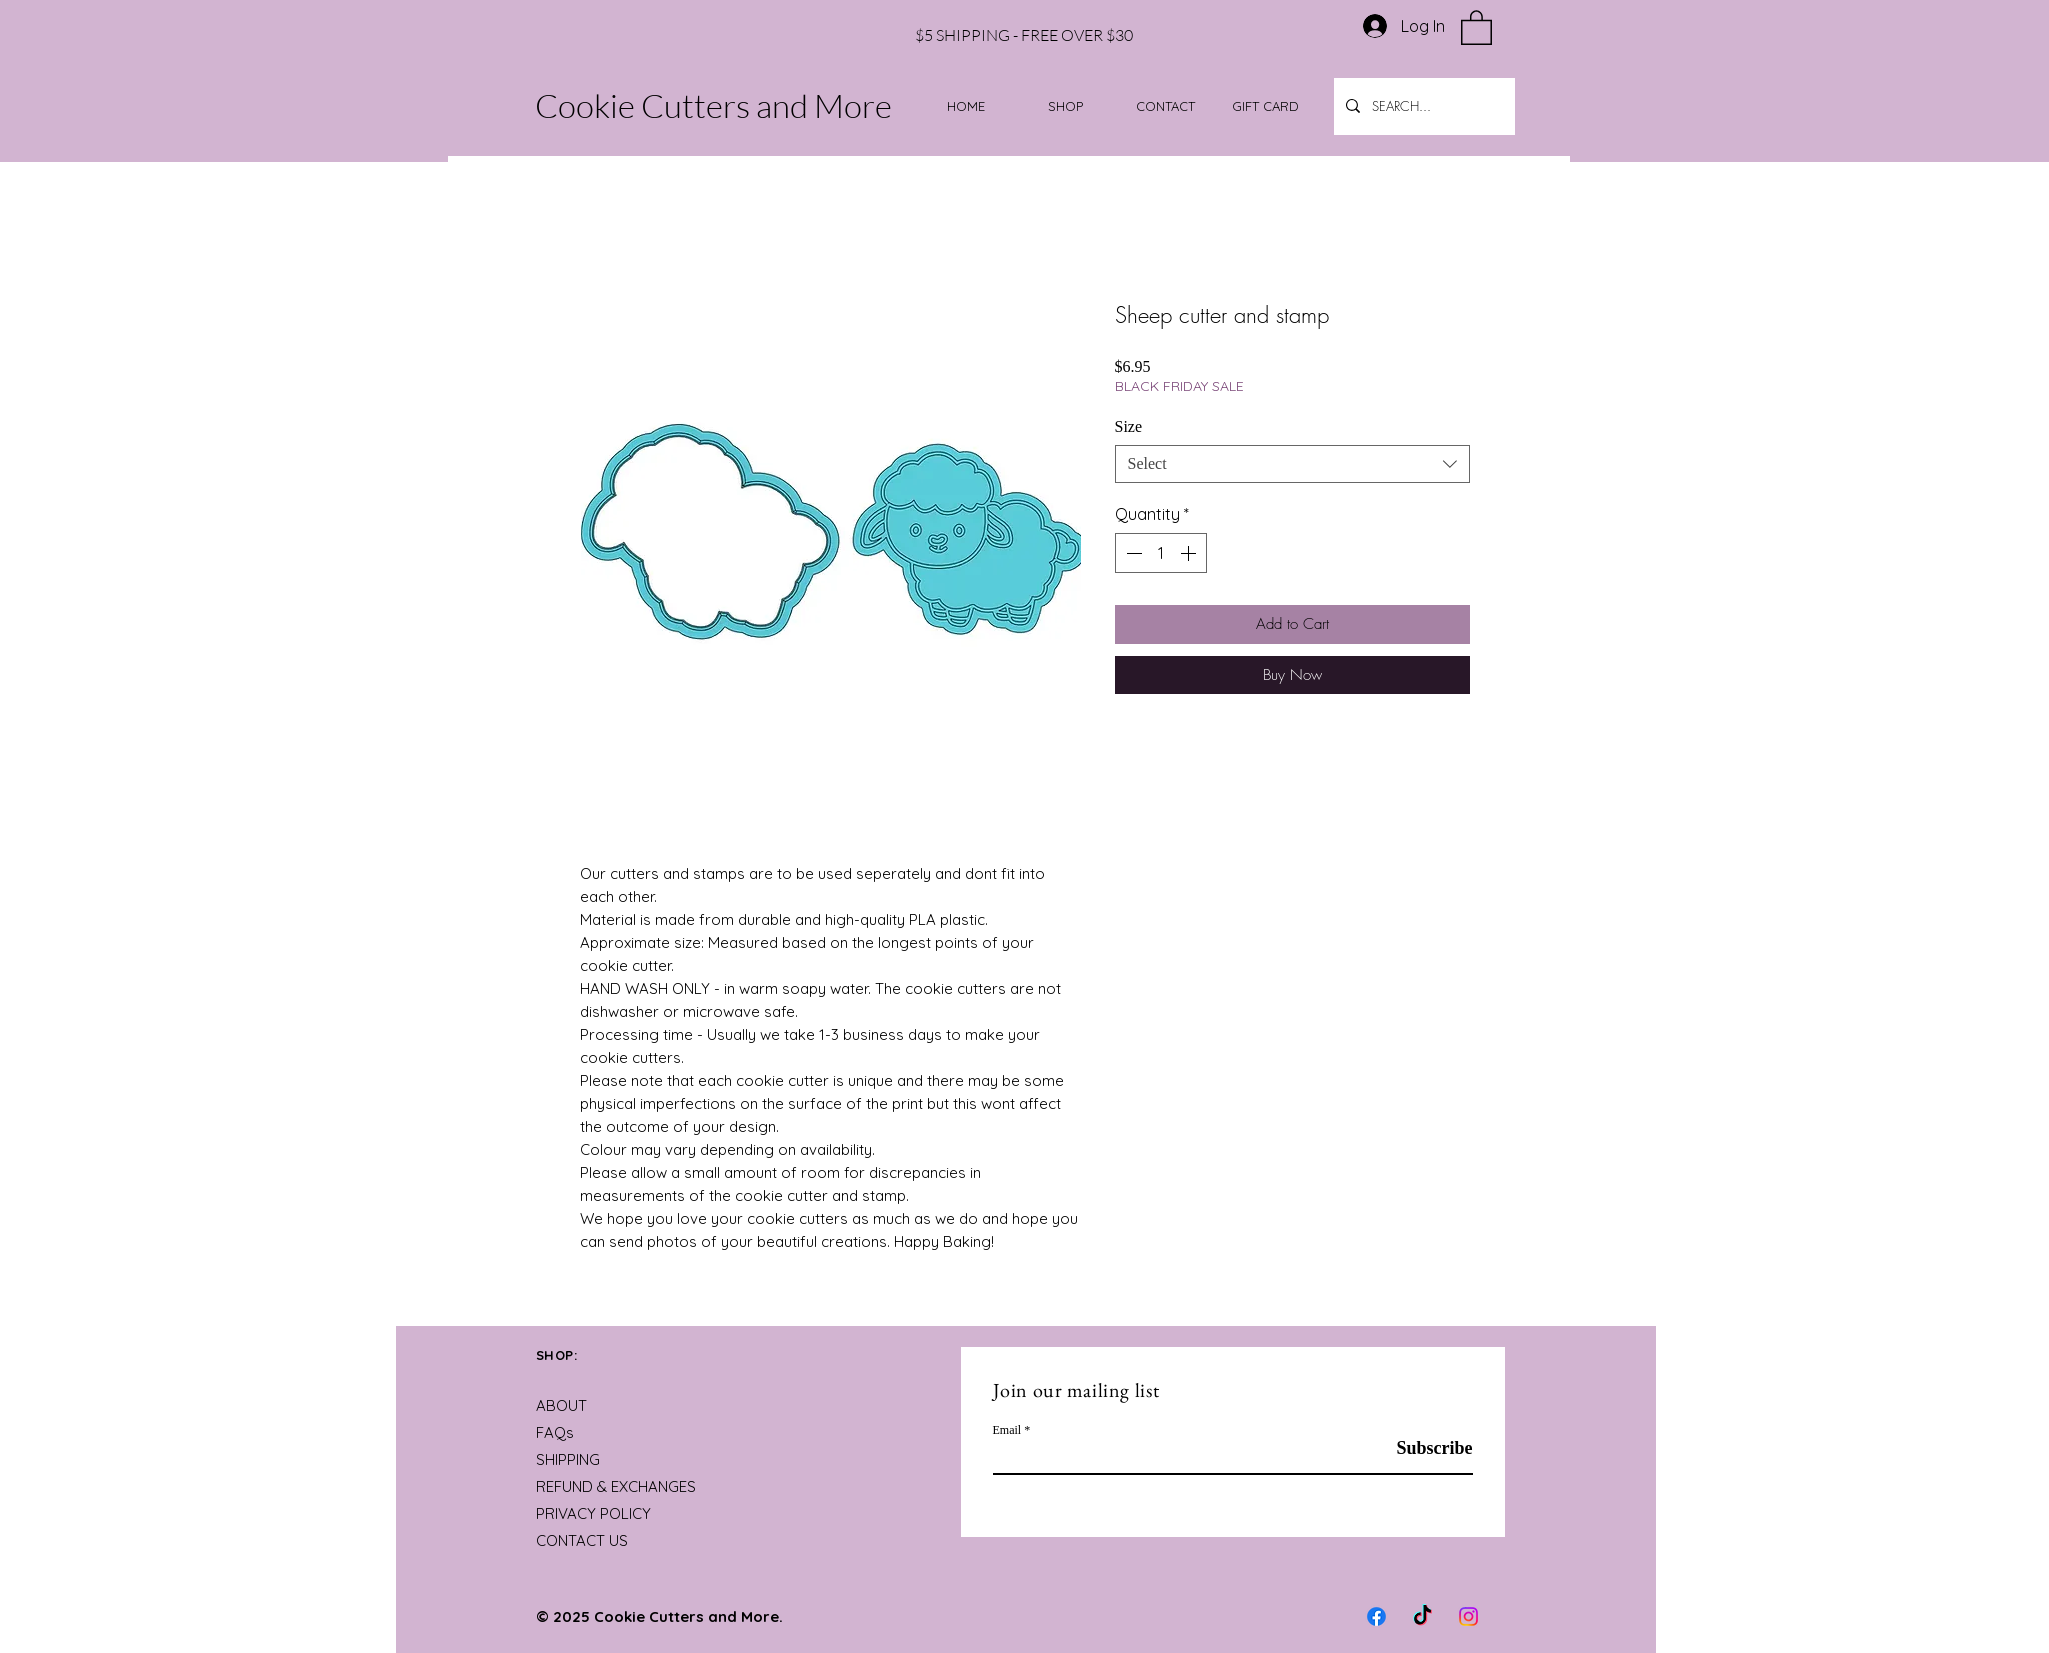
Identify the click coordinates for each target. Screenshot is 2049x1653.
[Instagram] (1468, 1616)
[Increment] (1190, 553)
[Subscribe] (1422, 1448)
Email (1007, 1430)
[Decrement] (1132, 553)
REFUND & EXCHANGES (616, 1486)
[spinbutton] (1161, 553)
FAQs (555, 1432)
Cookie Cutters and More (713, 105)
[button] (1476, 26)
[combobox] (1292, 464)
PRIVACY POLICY (593, 1513)
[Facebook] (1376, 1616)
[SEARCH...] (1422, 106)
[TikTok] (1422, 1616)
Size (1129, 426)
